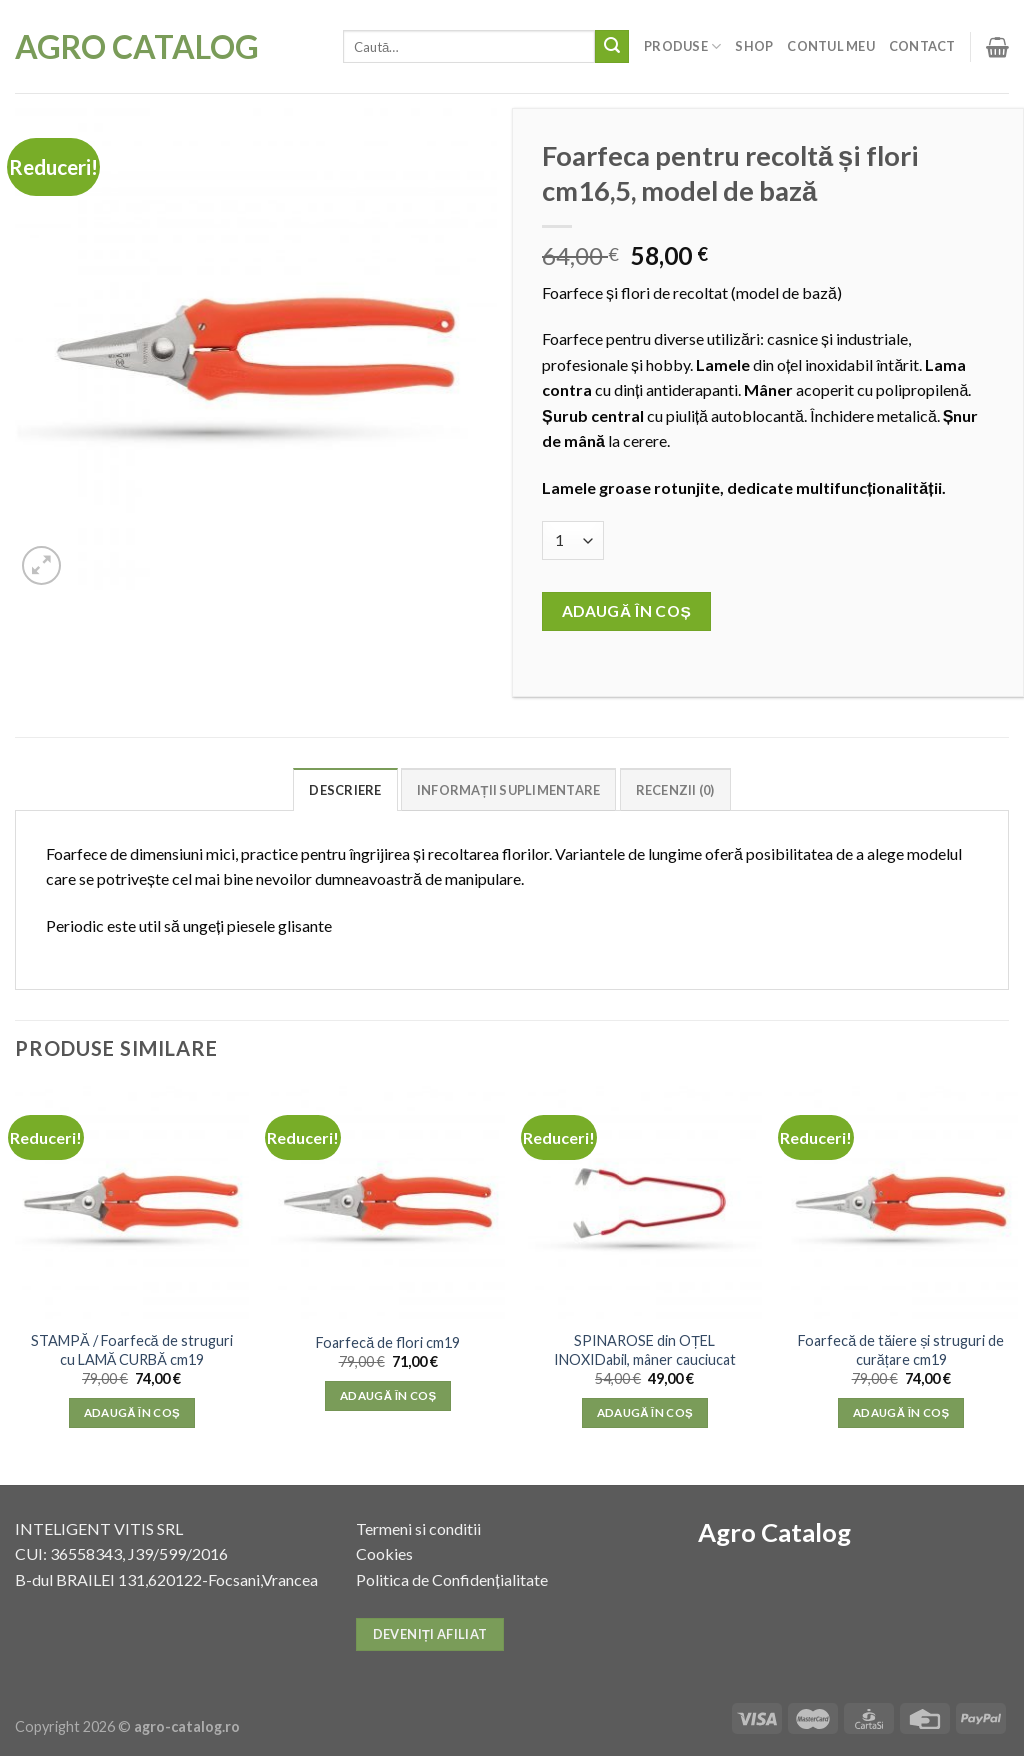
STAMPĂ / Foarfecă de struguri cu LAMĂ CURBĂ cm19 (132, 1350)
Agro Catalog (137, 47)
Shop (754, 46)
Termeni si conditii (418, 1528)
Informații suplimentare (509, 790)
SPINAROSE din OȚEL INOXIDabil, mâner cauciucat (645, 1350)
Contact (922, 46)
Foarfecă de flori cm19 (388, 1342)
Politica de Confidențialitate (451, 1579)
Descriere (345, 790)
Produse (682, 46)
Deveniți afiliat (430, 1634)
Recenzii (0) (675, 790)
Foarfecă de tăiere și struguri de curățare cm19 (901, 1350)
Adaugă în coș (627, 611)
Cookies (384, 1553)
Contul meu (831, 46)
